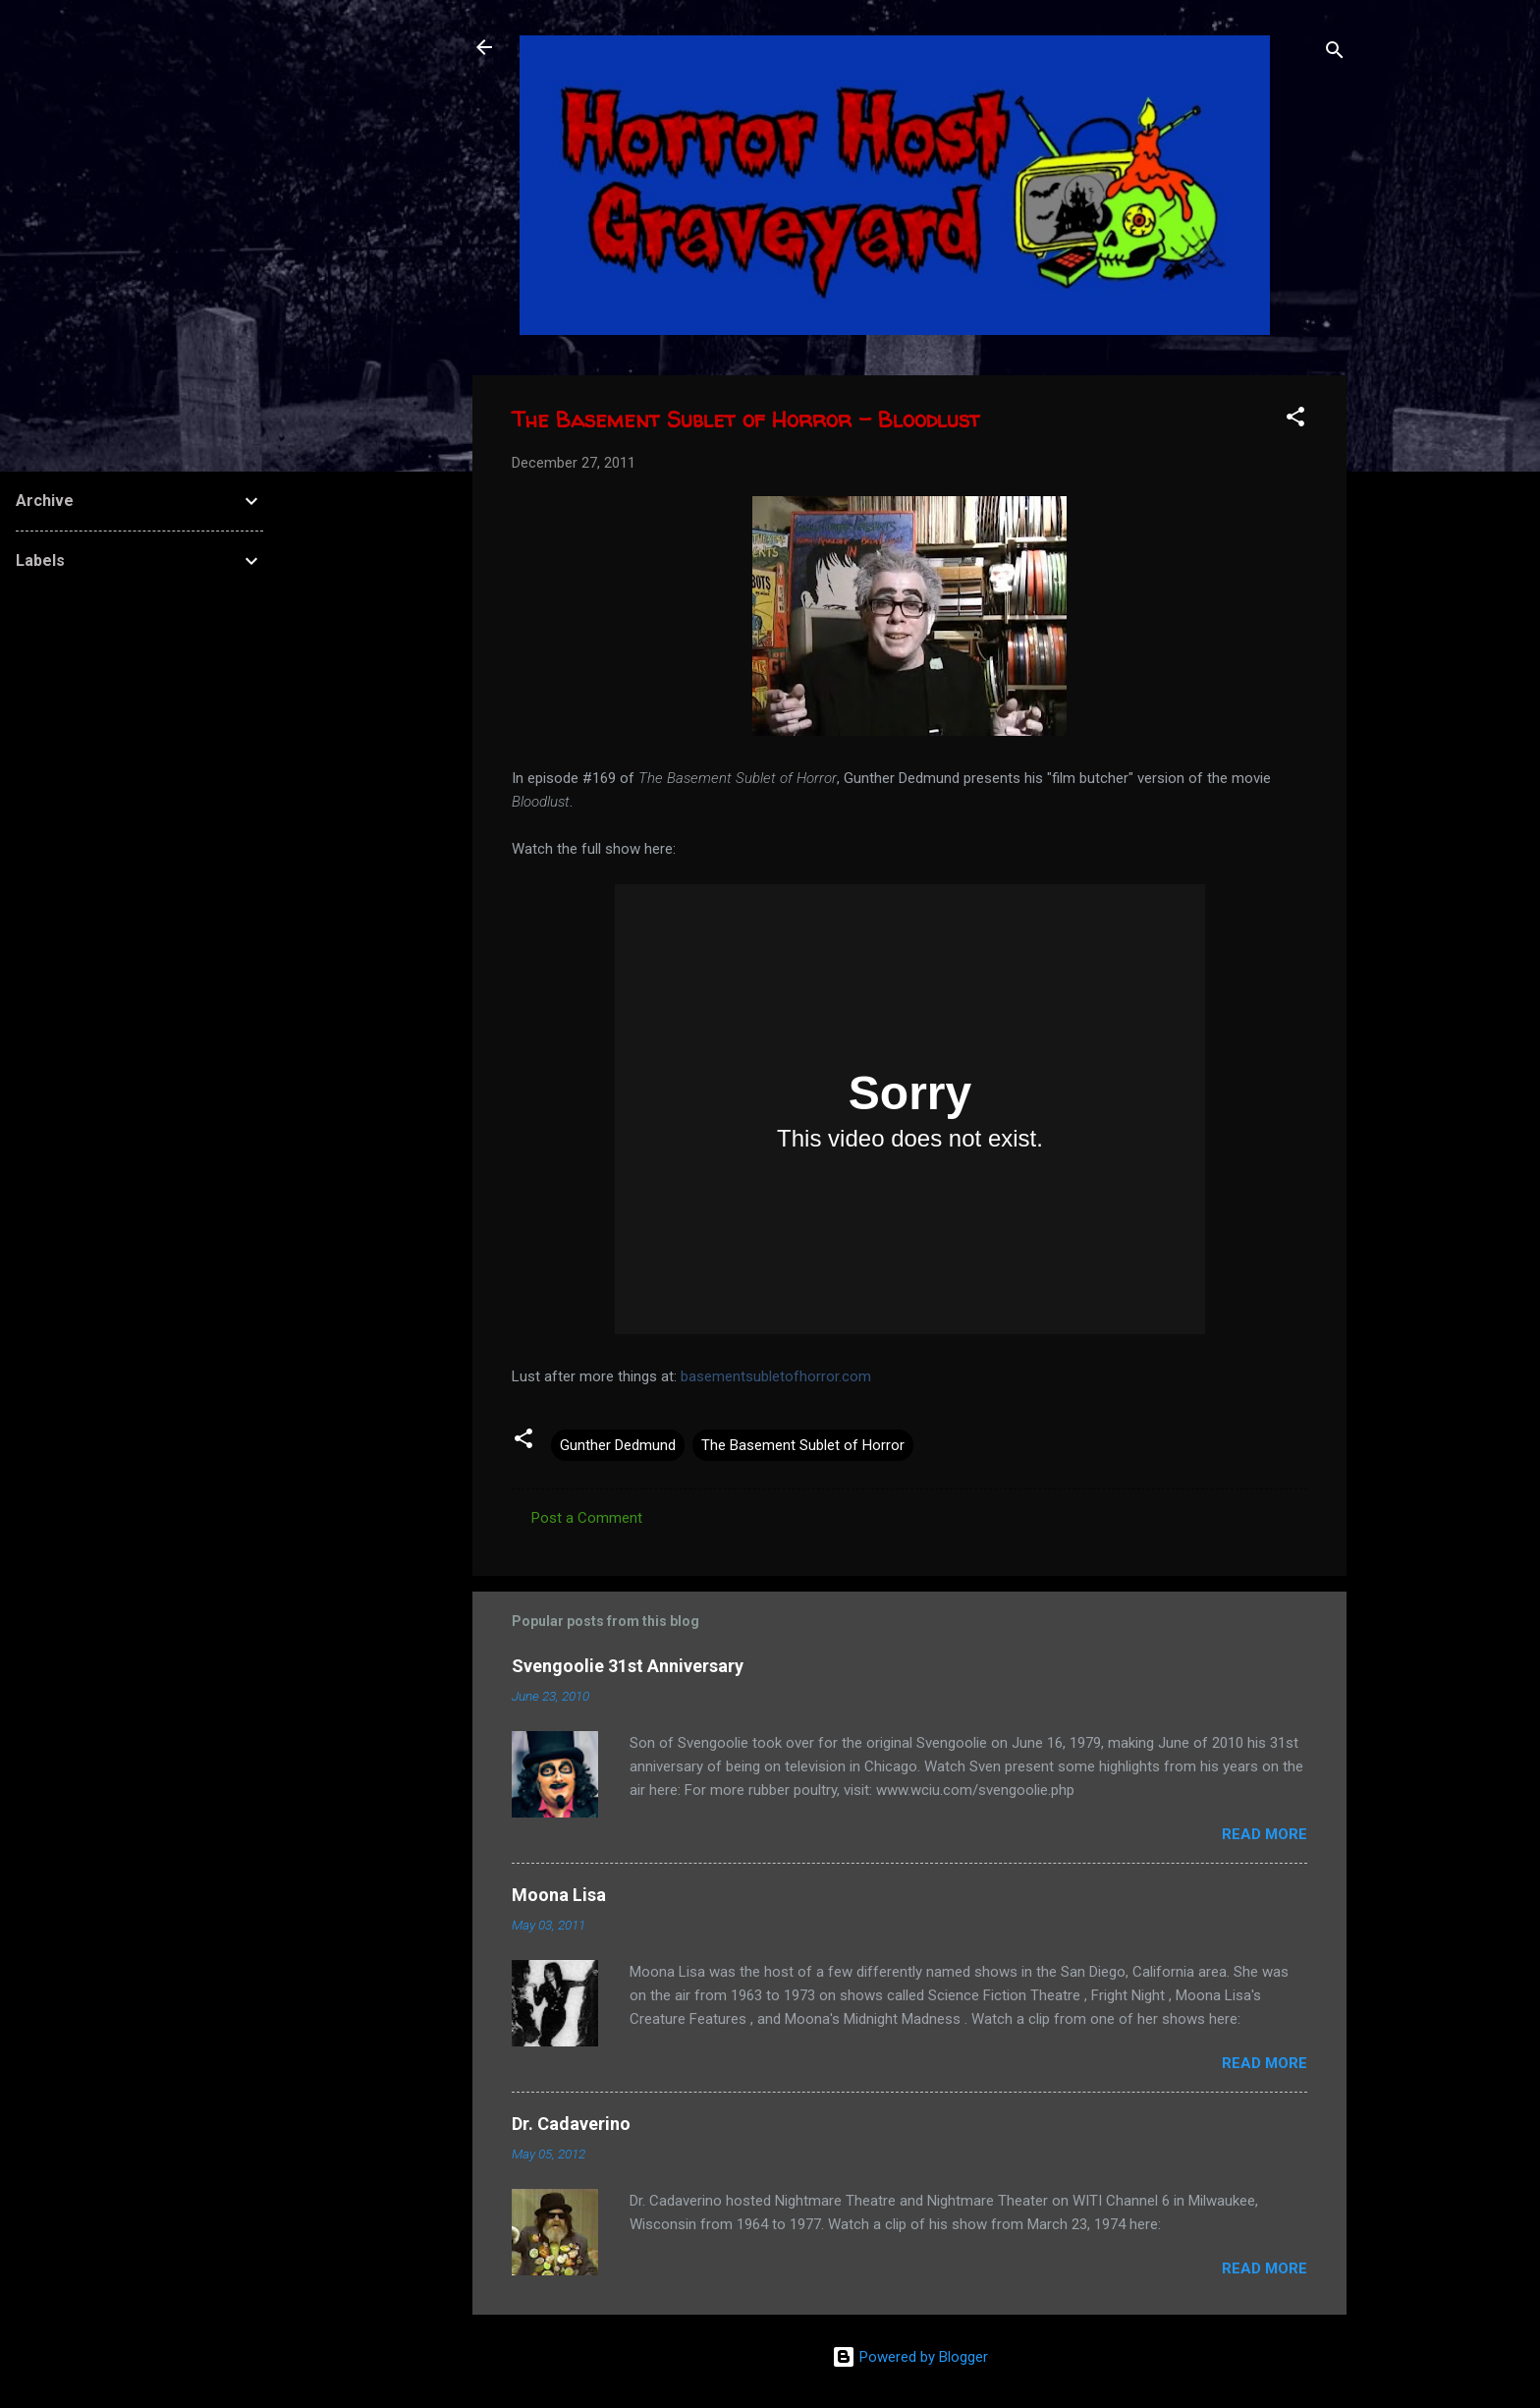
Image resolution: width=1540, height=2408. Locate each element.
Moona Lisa (559, 1894)
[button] (1295, 420)
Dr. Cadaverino (571, 2123)
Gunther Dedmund (618, 1445)
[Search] (1335, 54)
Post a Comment (586, 1518)
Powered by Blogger (910, 2357)
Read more (1264, 1834)
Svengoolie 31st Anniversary (627, 1665)
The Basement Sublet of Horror (803, 1445)
